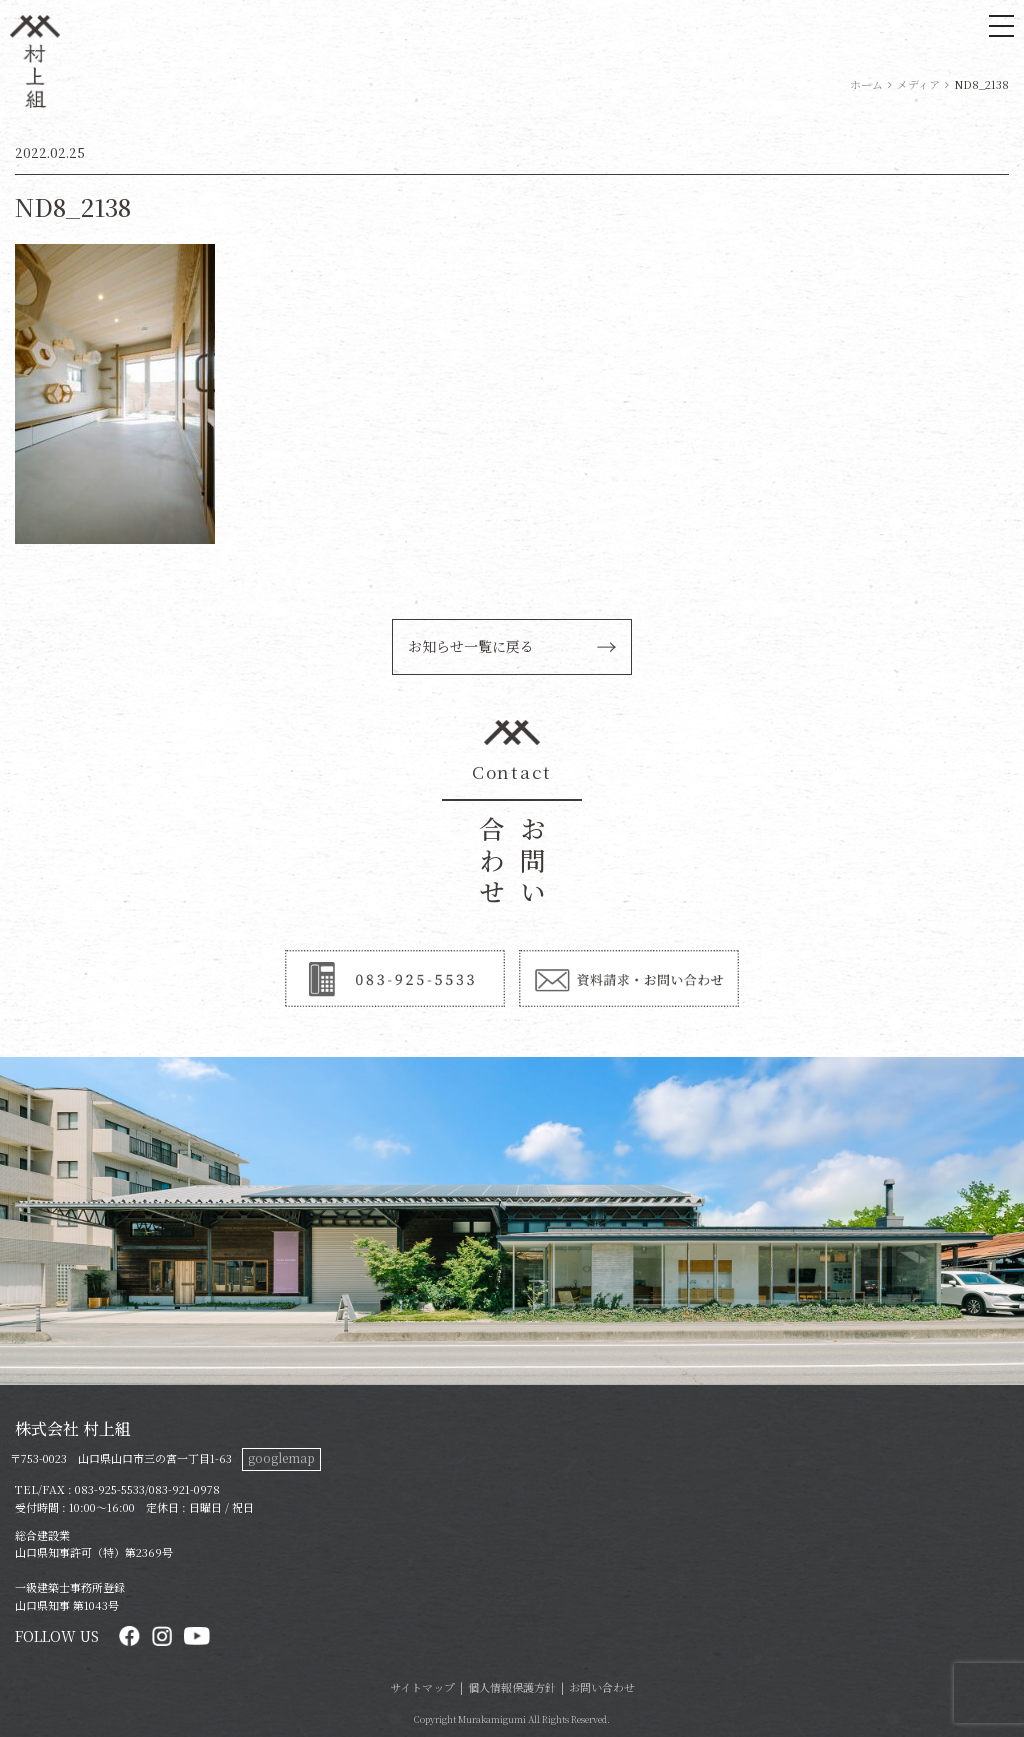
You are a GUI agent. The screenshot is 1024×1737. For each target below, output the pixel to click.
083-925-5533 (110, 1489)
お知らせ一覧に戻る (471, 646)
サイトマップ (422, 1687)
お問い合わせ (602, 1687)
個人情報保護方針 (512, 1687)
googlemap (281, 1457)
